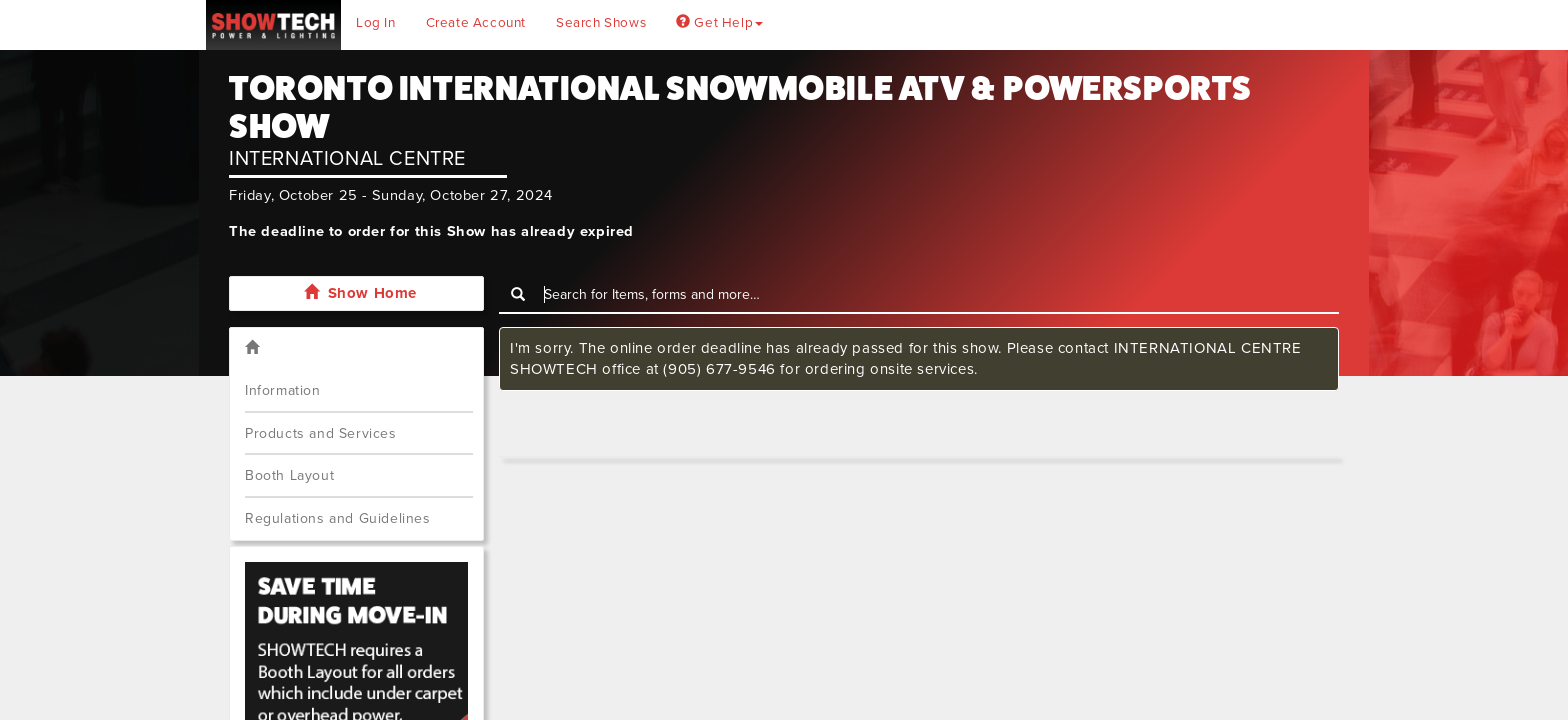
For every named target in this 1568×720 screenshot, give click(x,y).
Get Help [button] (719, 23)
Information (283, 390)
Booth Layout (289, 475)
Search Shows (601, 23)
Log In (376, 23)
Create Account (476, 23)
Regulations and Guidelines (338, 518)
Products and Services (321, 433)
